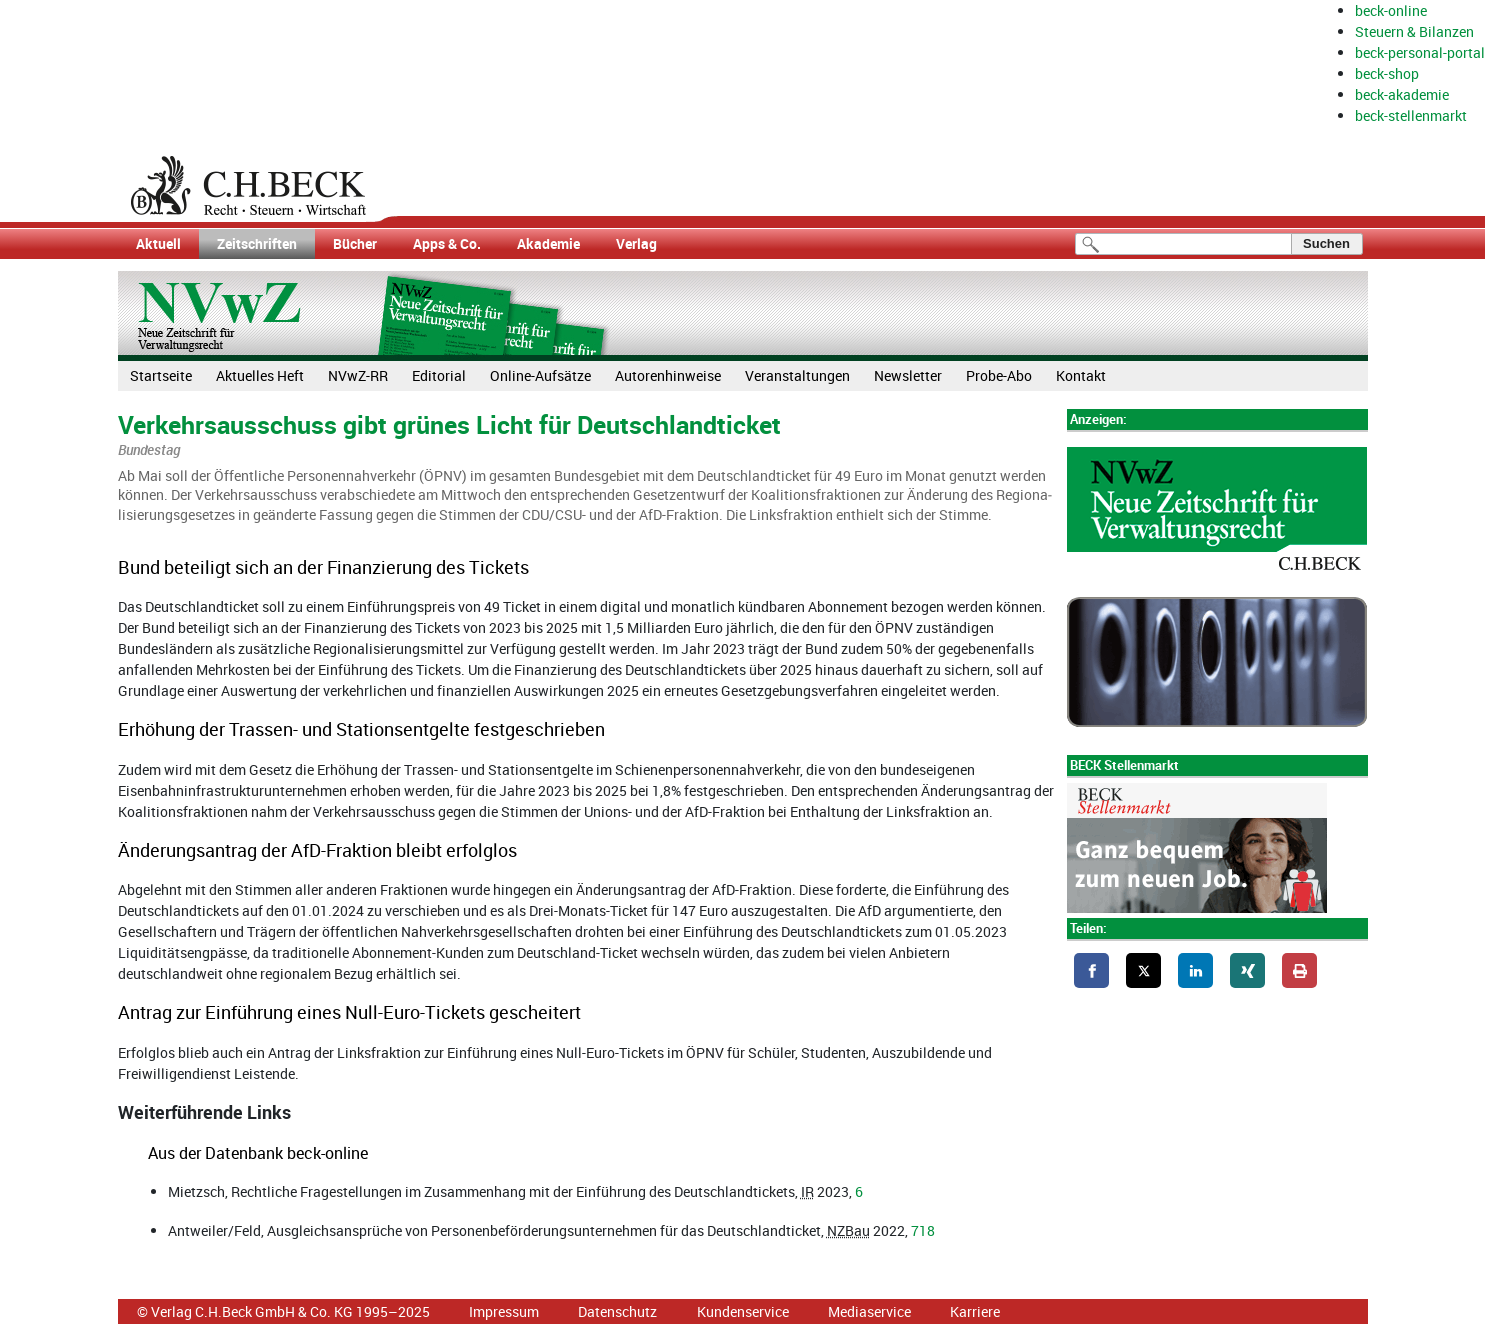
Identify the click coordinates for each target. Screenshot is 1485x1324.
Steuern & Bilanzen (1414, 31)
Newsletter (908, 375)
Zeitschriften (257, 243)
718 (923, 1230)
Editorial (439, 375)
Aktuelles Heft (260, 375)
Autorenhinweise (668, 375)
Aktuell (158, 243)
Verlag (636, 243)
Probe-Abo (999, 375)
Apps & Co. (447, 243)
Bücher (355, 243)
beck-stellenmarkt (1411, 115)
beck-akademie (1402, 94)
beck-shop (1387, 73)
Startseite (161, 375)
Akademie (548, 243)
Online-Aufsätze (540, 375)
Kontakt (1081, 375)
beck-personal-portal (1420, 52)
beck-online (1391, 10)
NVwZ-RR (358, 375)
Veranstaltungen (797, 375)
